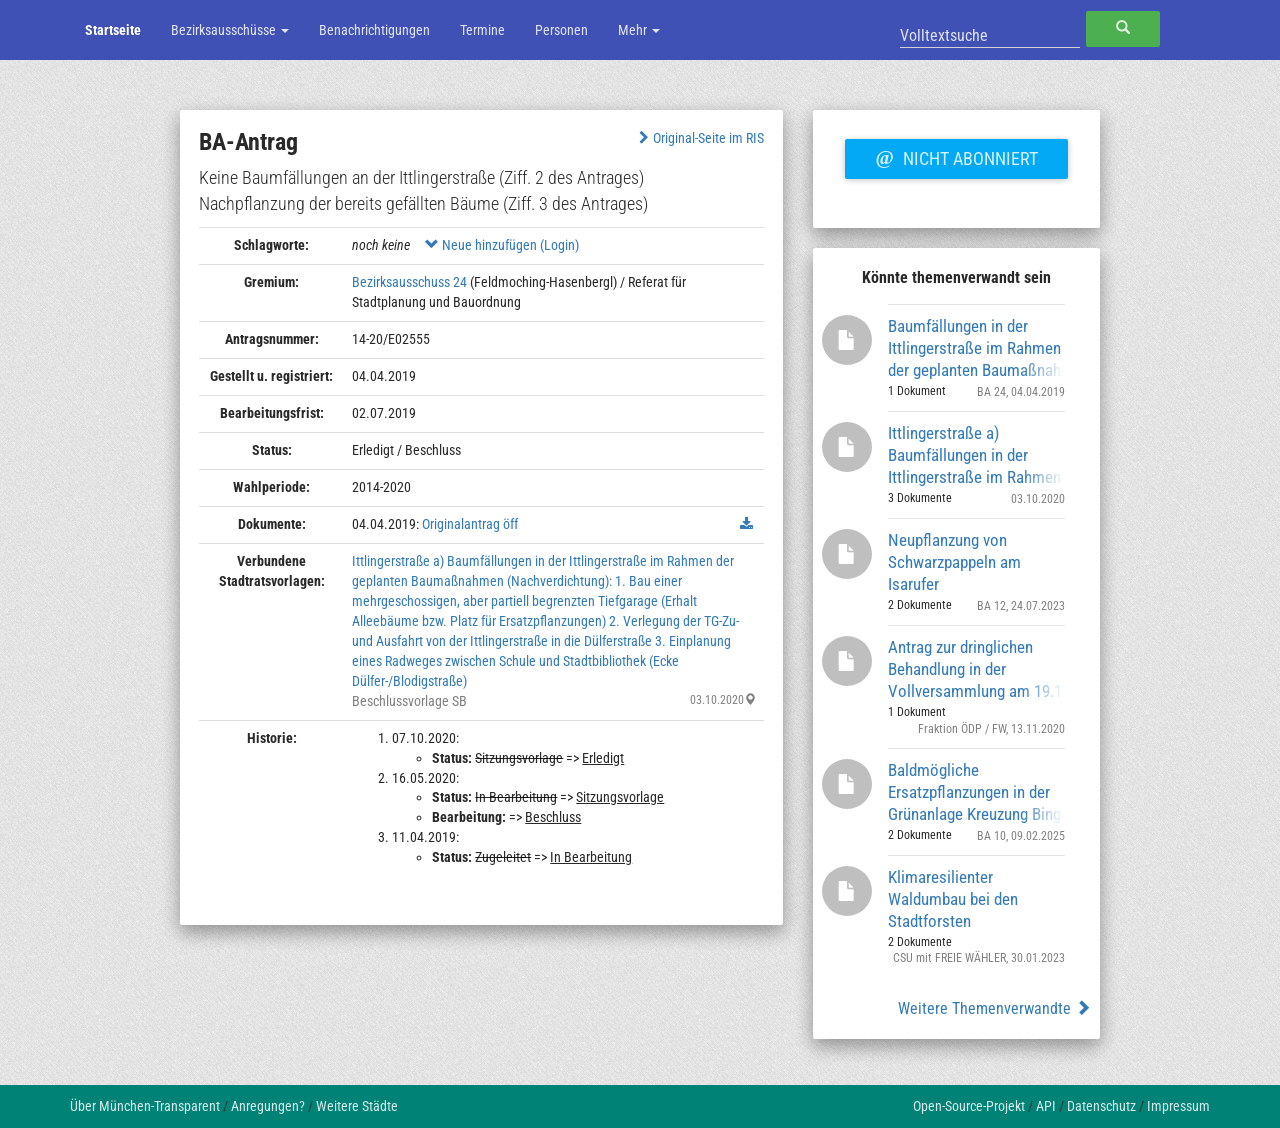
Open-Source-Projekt (969, 1106)
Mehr (639, 30)
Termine (482, 30)
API (1046, 1106)
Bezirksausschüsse (230, 30)
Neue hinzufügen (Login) (502, 245)
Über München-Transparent (145, 1106)
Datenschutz (1101, 1106)
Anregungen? (268, 1106)
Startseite (113, 30)
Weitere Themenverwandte (994, 1008)
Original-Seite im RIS (699, 138)
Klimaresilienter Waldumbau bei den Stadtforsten (953, 898)
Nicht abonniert (956, 156)
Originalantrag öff (470, 524)
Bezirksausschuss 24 (409, 282)
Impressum (1178, 1106)
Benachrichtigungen (374, 30)
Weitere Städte (357, 1106)
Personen (561, 30)
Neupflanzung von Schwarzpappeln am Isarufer (954, 561)
